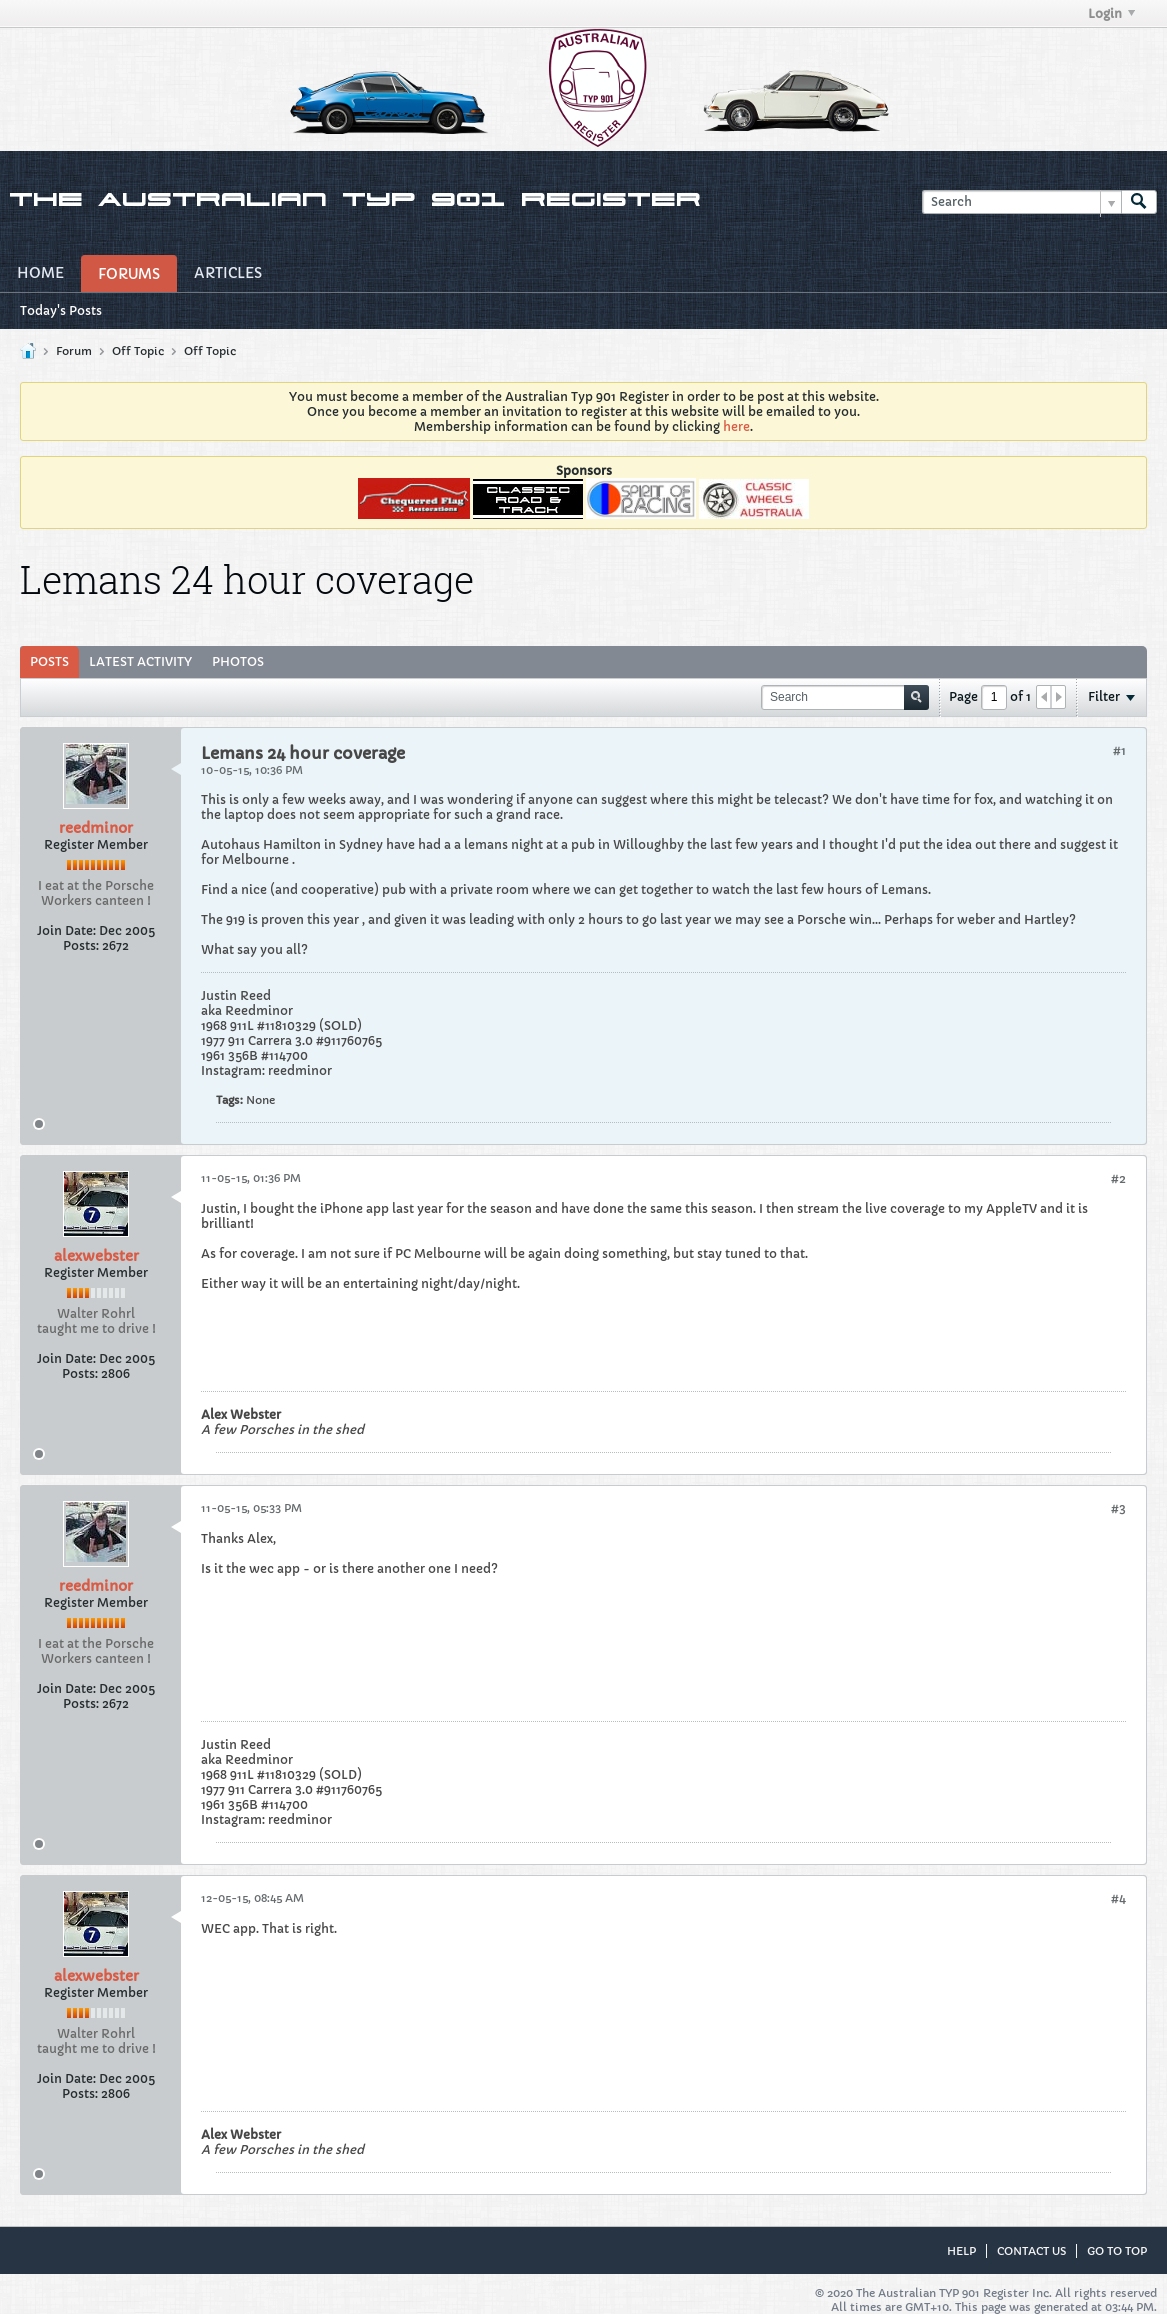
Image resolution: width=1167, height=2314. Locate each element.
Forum (74, 351)
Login (1111, 13)
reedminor (96, 828)
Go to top (1117, 2251)
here (736, 426)
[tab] (49, 662)
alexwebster (96, 1256)
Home (40, 273)
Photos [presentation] (238, 661)
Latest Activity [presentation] (140, 661)
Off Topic (138, 351)
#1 (1119, 750)
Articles (228, 273)
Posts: (81, 945)
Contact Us (1031, 2251)
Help (961, 2251)
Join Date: (66, 930)
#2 (1118, 1178)
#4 (1118, 1898)
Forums (129, 274)
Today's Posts (61, 310)
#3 (1118, 1508)
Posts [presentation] (49, 661)
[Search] (1021, 202)
